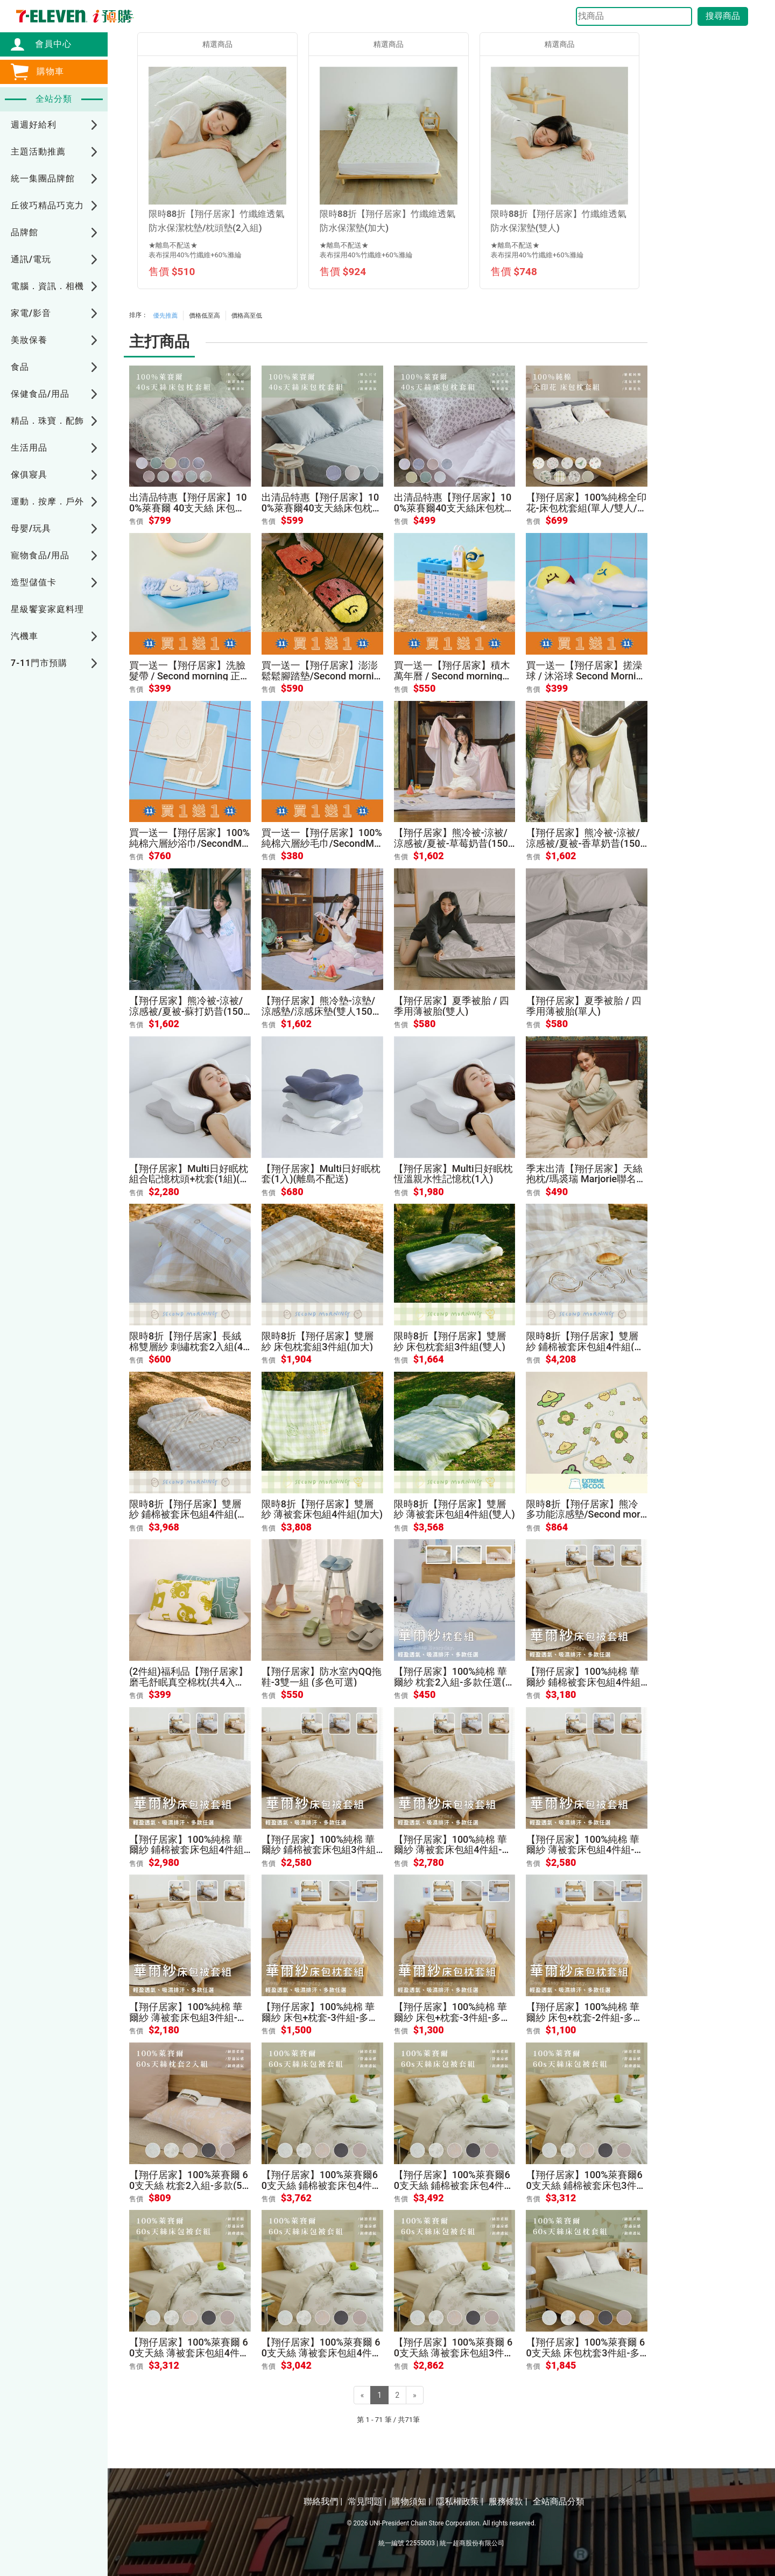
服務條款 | (508, 2501)
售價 (136, 521)
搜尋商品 (723, 15)
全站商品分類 (558, 2501)
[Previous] (362, 2395)
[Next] (415, 2395)
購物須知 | (411, 2501)
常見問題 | (367, 2501)
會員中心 (48, 44)
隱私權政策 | (459, 2501)
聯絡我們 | (323, 2501)
